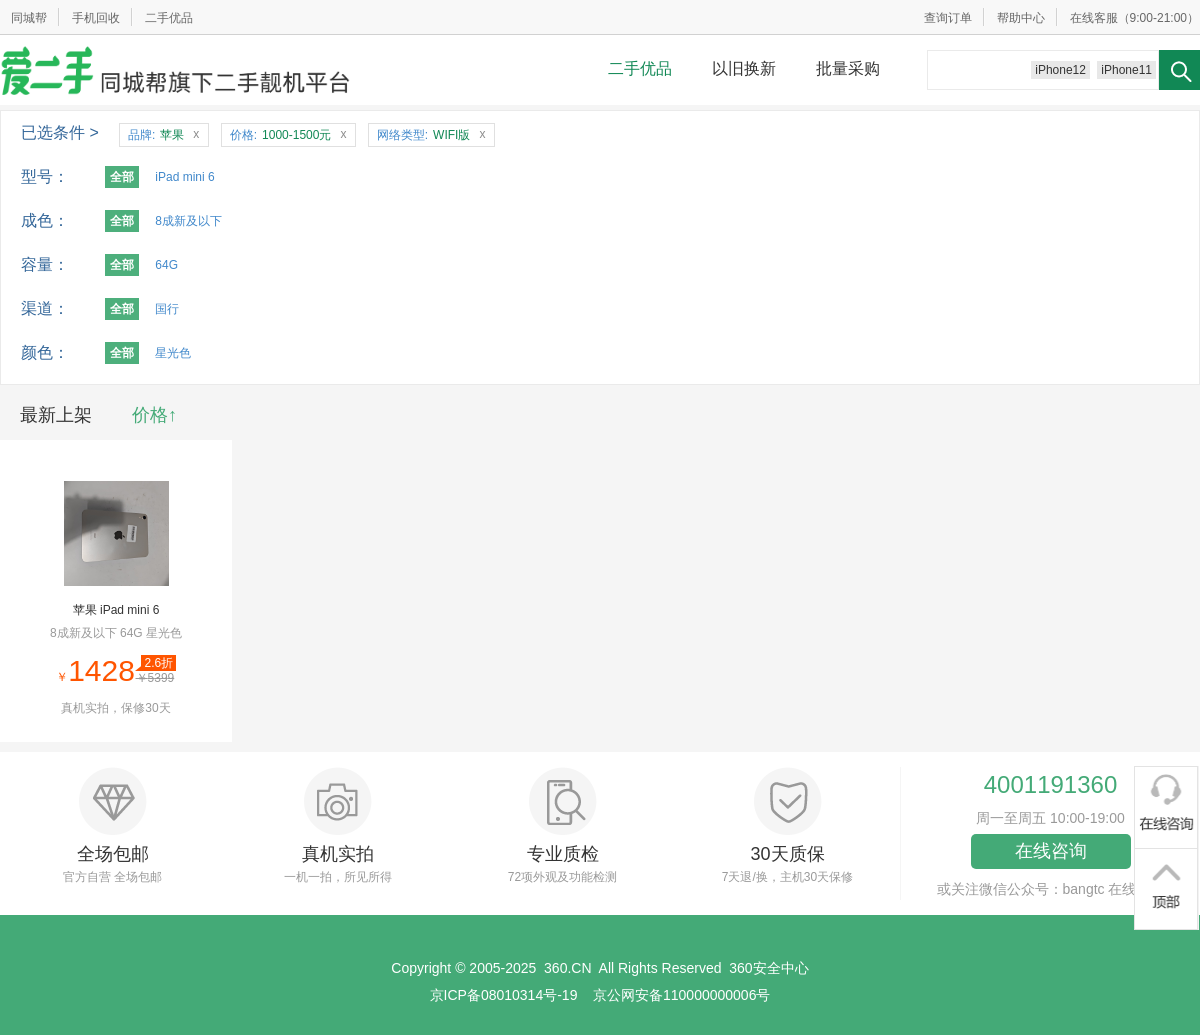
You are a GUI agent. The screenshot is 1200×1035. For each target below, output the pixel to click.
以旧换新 (744, 68)
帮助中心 (1021, 18)
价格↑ (154, 415)
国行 (167, 309)
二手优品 (169, 18)
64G (166, 265)
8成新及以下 (188, 221)
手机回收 (96, 18)
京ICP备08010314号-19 (504, 995)
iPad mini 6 (184, 177)
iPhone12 (1060, 70)
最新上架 (56, 415)
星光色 (173, 353)
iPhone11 (1126, 70)
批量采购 (848, 68)
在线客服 (1094, 18)
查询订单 (948, 18)
